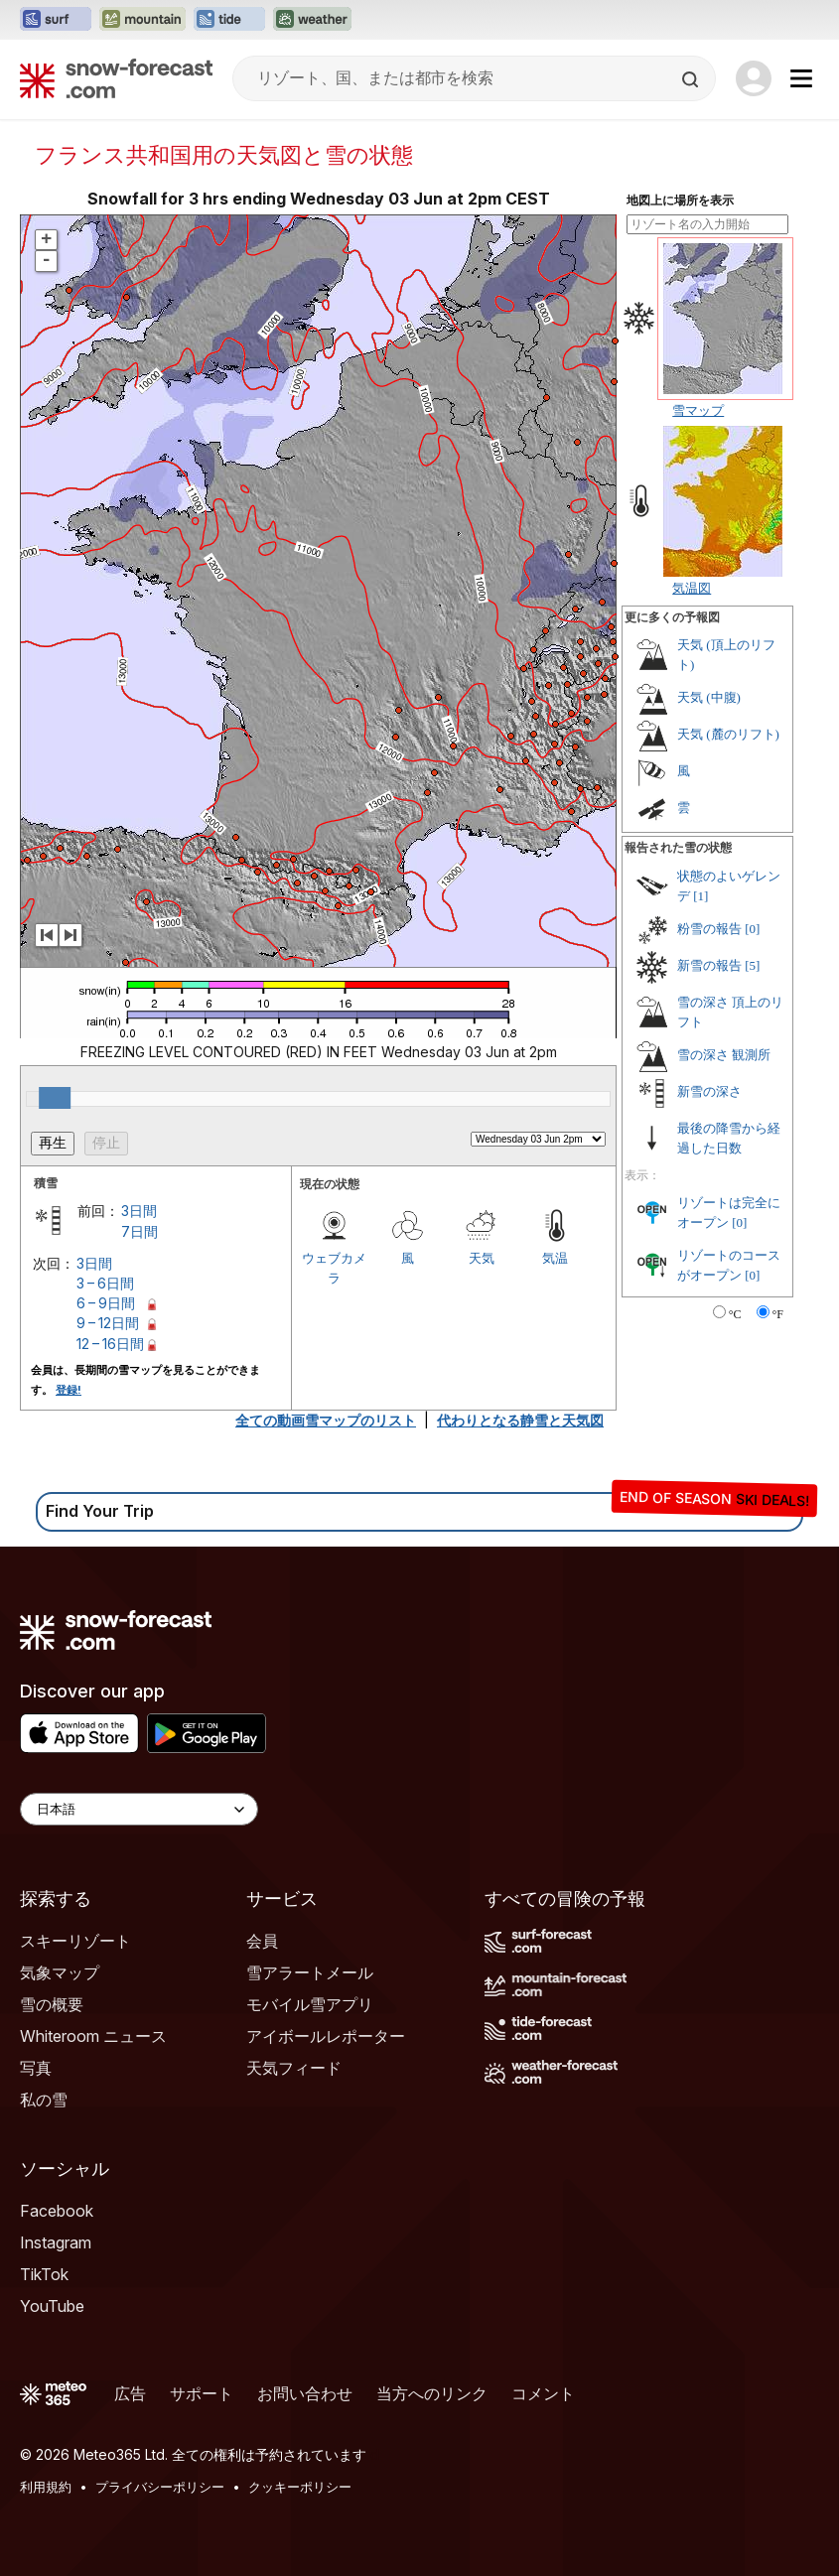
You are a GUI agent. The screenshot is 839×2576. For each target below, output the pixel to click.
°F (777, 1314)
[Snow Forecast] (116, 78)
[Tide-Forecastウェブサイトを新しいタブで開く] (229, 20)
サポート (201, 2393)
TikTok (44, 2274)
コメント (543, 2393)
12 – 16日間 (110, 1343)
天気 (481, 1258)
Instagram (55, 2242)
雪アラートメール (309, 1972)
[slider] (54, 1098)
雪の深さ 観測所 (723, 1054)
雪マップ (698, 410)
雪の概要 (51, 2004)
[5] (752, 965)
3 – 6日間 (105, 1283)
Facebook (56, 2211)
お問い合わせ (304, 2393)
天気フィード (294, 2068)
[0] (752, 928)
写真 (36, 2068)
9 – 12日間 (107, 1322)
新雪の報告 (709, 965)
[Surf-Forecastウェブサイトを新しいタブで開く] (55, 20)
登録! (68, 1390)
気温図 (691, 588)
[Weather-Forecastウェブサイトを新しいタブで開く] (312, 20)
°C (735, 1314)
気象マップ (59, 1972)
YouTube (52, 2306)
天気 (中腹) (709, 697)
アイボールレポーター (325, 2036)
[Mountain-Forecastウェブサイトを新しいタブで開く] (142, 20)
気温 (555, 1258)
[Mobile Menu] (801, 78)
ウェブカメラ (334, 1268)
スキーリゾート (75, 1941)
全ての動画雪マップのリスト (325, 1420)
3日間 (139, 1210)
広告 (130, 2393)
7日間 (139, 1231)
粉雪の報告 (709, 928)
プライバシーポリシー (159, 2487)
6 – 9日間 (105, 1302)
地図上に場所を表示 (680, 200)
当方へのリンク (432, 2393)
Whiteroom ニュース (93, 2036)
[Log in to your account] (753, 78)
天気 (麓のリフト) (728, 734)
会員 (262, 1941)
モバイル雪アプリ (309, 2004)
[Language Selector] (139, 1809)
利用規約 (45, 2487)
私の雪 (44, 2099)
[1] (700, 895)
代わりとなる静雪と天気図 (520, 1420)
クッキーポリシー (299, 2487)
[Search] (692, 79)
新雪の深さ (709, 1091)
